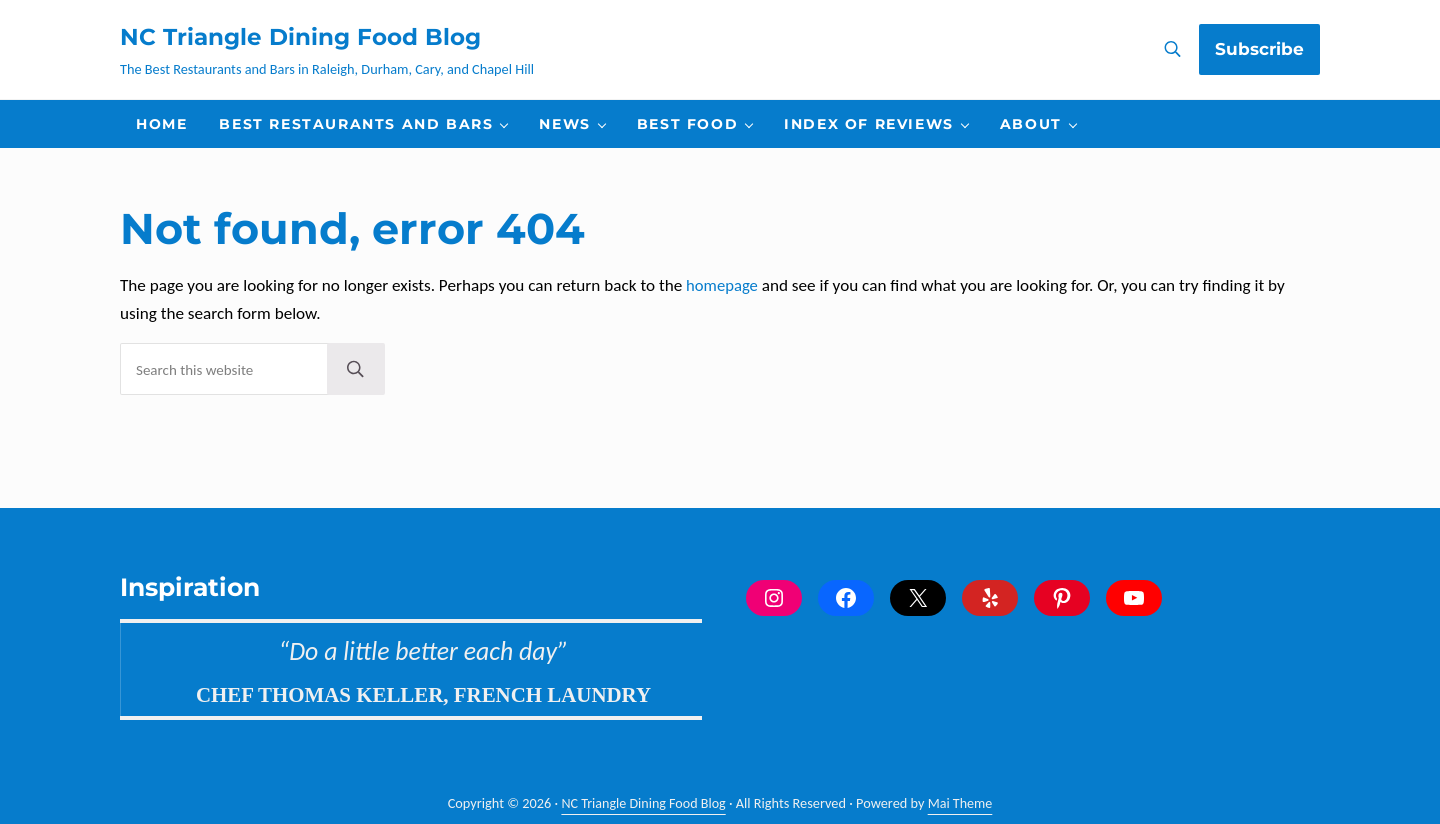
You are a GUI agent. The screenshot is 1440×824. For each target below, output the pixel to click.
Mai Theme (961, 804)
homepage (723, 316)
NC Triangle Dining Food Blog (314, 51)
